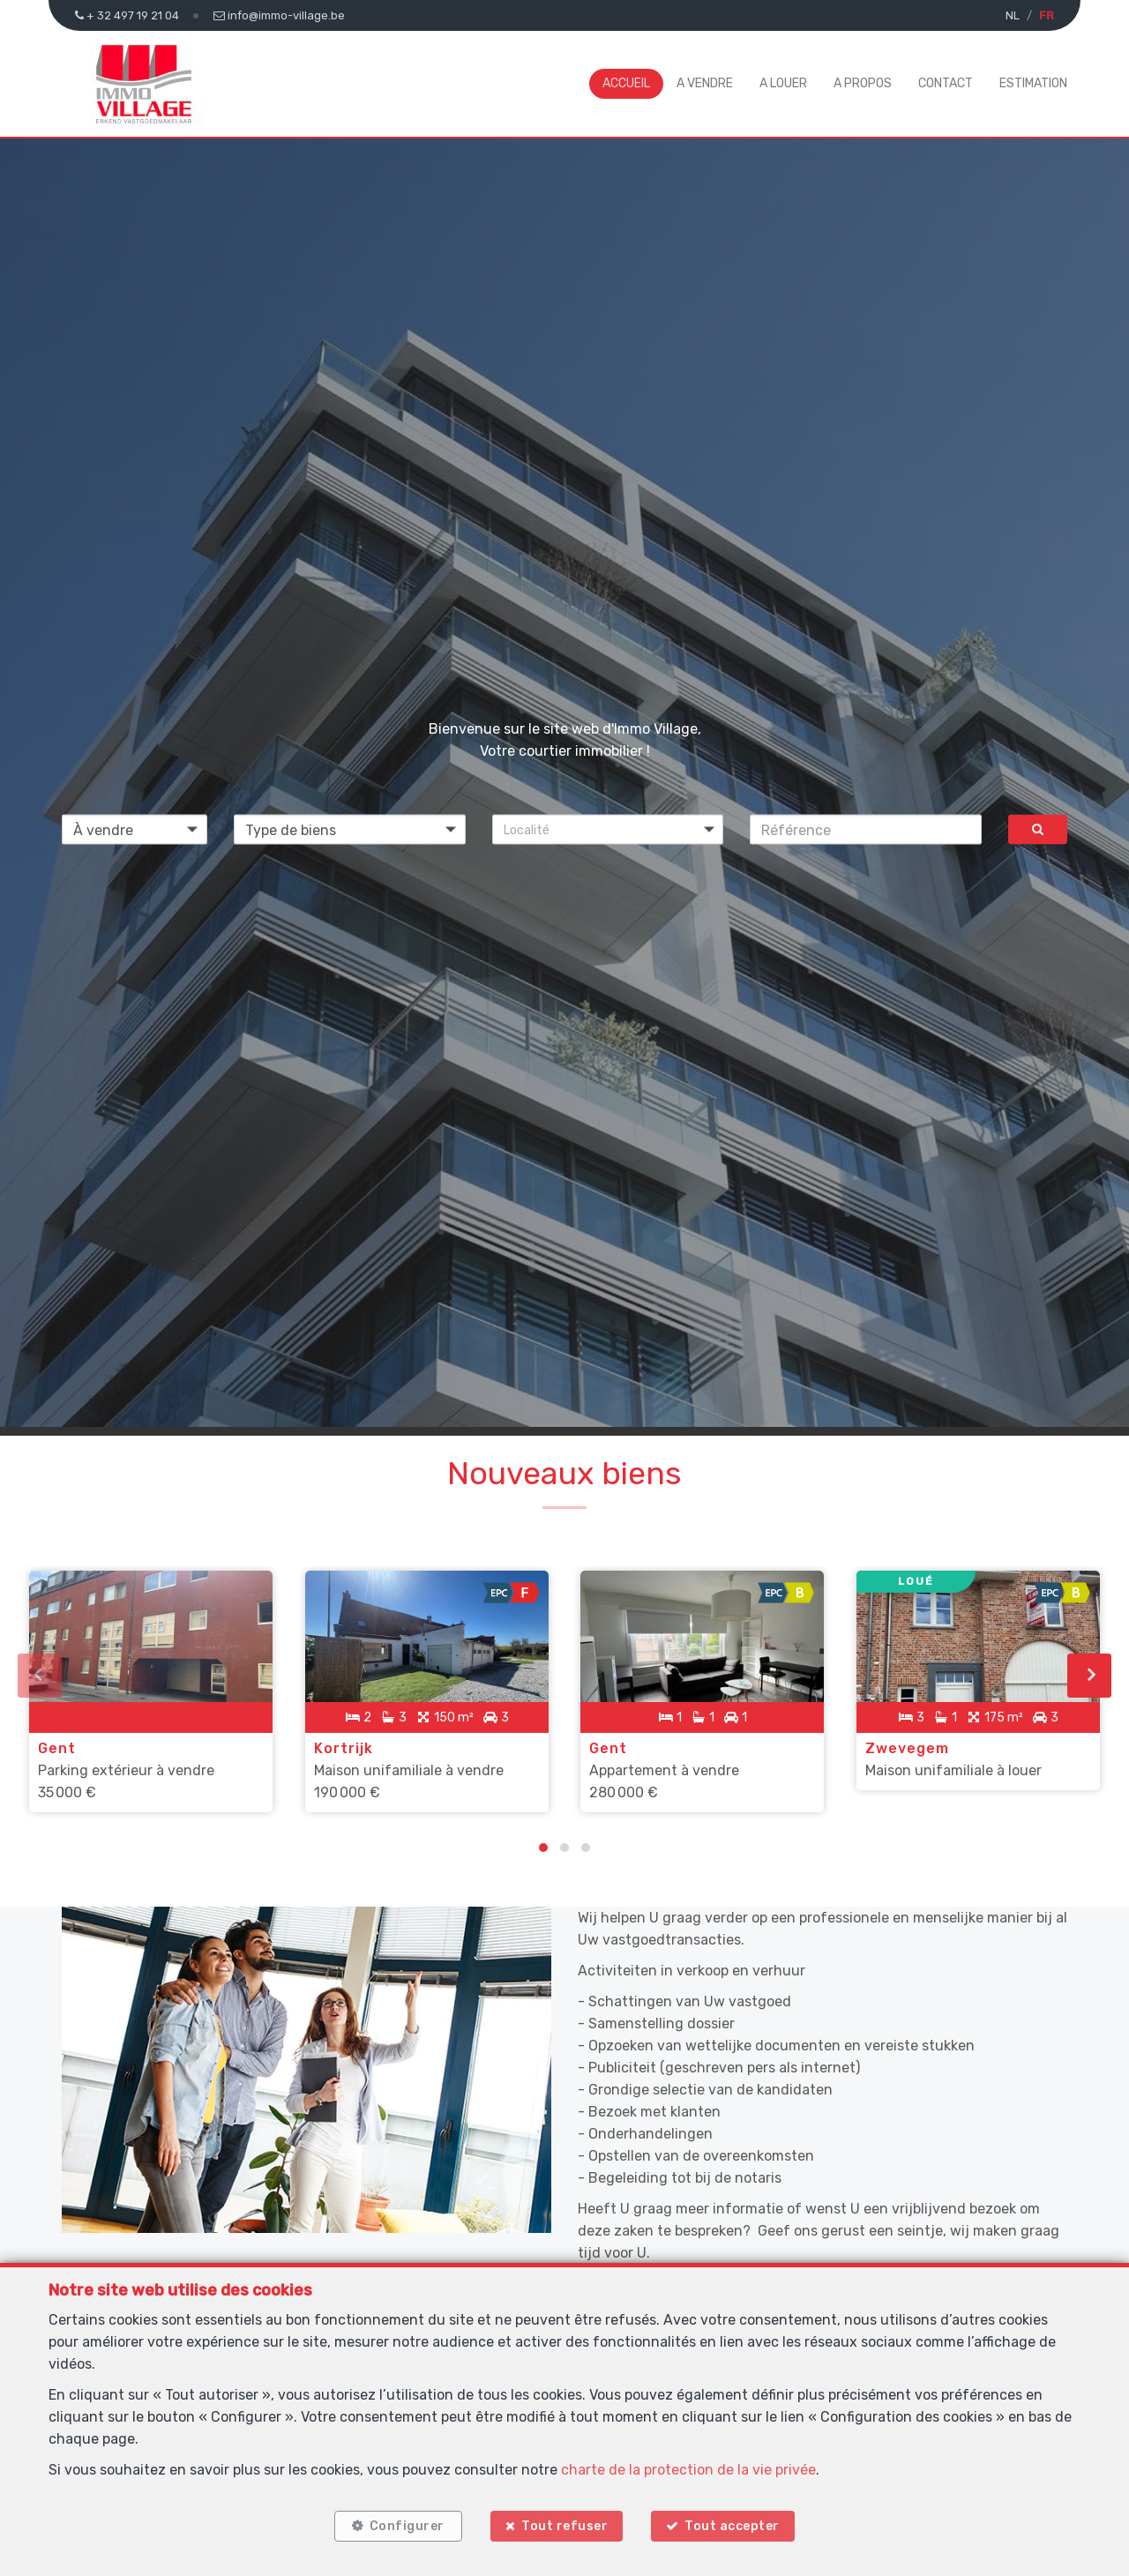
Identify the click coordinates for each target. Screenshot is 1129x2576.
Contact (945, 83)
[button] (608, 830)
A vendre (705, 83)
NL (1013, 15)
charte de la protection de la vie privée (688, 2468)
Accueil (626, 83)
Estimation (1033, 83)
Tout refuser (564, 2525)
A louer (783, 83)
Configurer (405, 2525)
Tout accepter (734, 2525)
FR (1046, 15)
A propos (863, 83)
